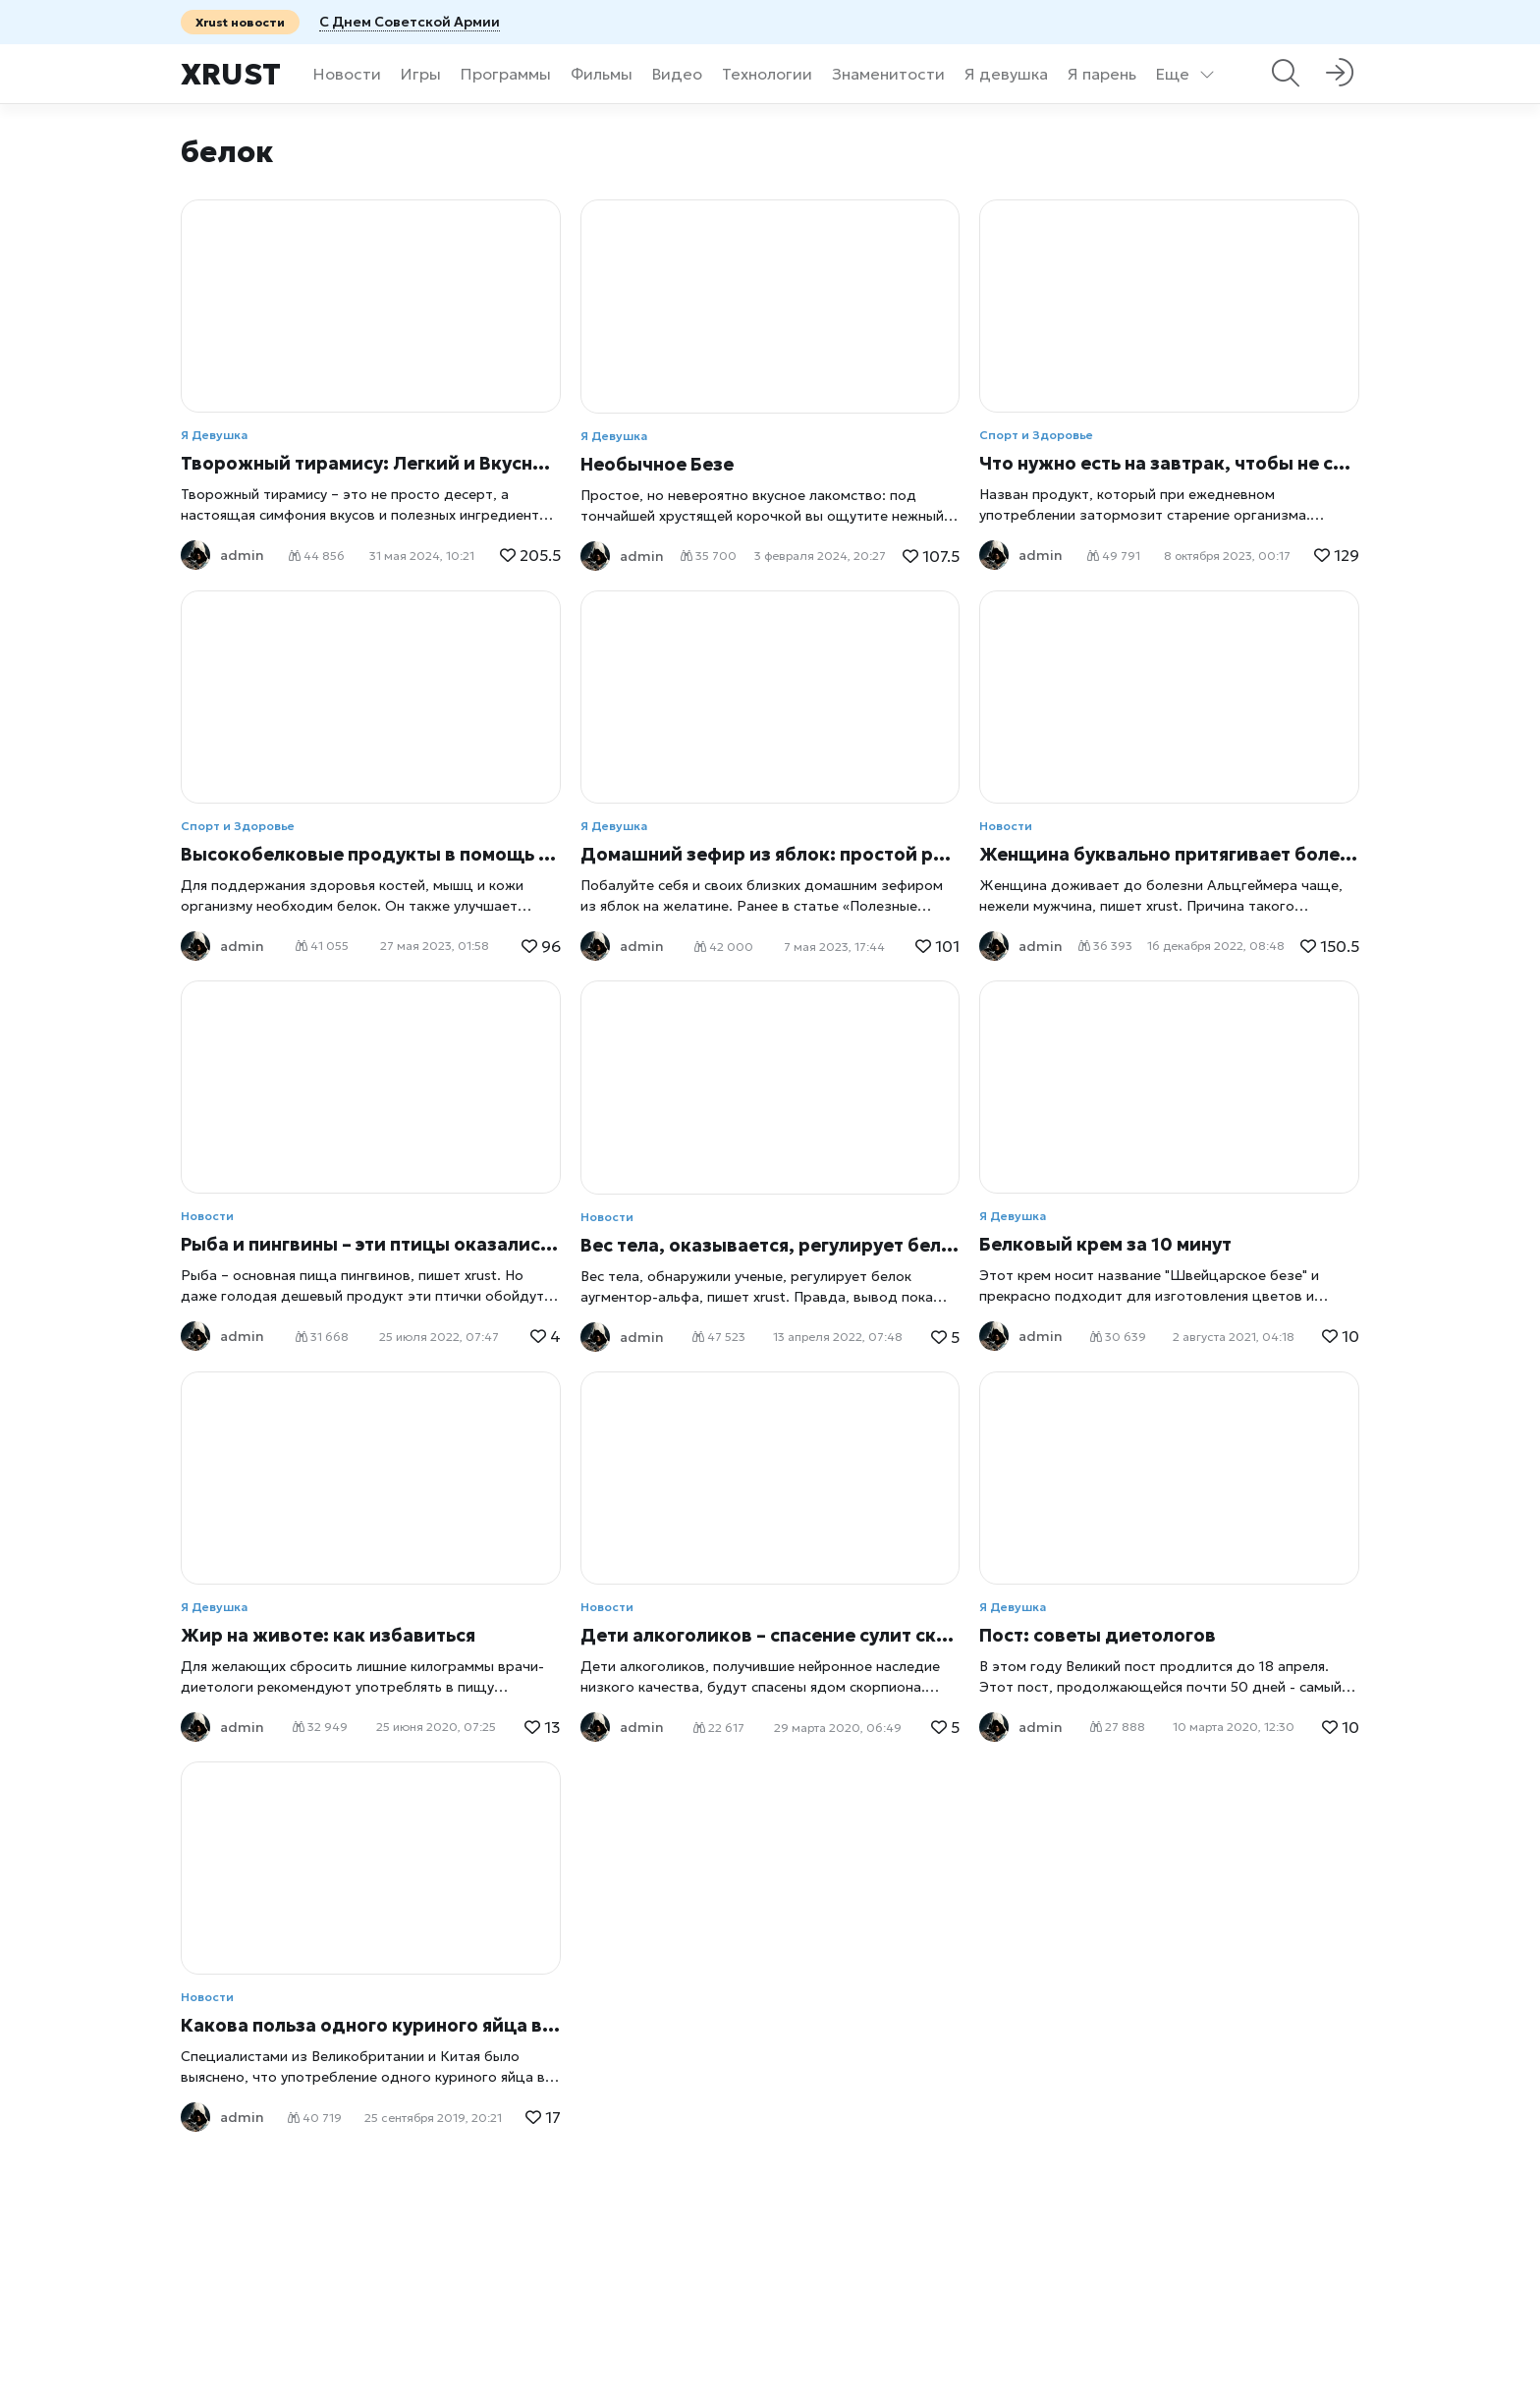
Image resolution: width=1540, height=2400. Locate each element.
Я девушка (1006, 74)
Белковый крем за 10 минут (1105, 1244)
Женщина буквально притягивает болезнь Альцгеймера (1169, 854)
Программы (506, 74)
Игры (421, 74)
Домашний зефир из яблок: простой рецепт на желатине (770, 854)
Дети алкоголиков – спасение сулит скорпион (770, 1635)
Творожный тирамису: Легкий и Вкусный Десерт (371, 463)
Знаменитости (888, 74)
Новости (347, 74)
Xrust (231, 74)
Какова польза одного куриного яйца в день (371, 2025)
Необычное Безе (657, 464)
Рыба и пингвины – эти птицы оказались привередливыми (371, 1244)
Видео (677, 74)
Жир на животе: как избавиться (328, 1635)
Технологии (767, 74)
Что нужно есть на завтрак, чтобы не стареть (1169, 463)
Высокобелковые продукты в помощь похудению (371, 854)
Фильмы (601, 74)
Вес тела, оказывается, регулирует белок (770, 1245)
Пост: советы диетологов (1097, 1635)
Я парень (1102, 74)
